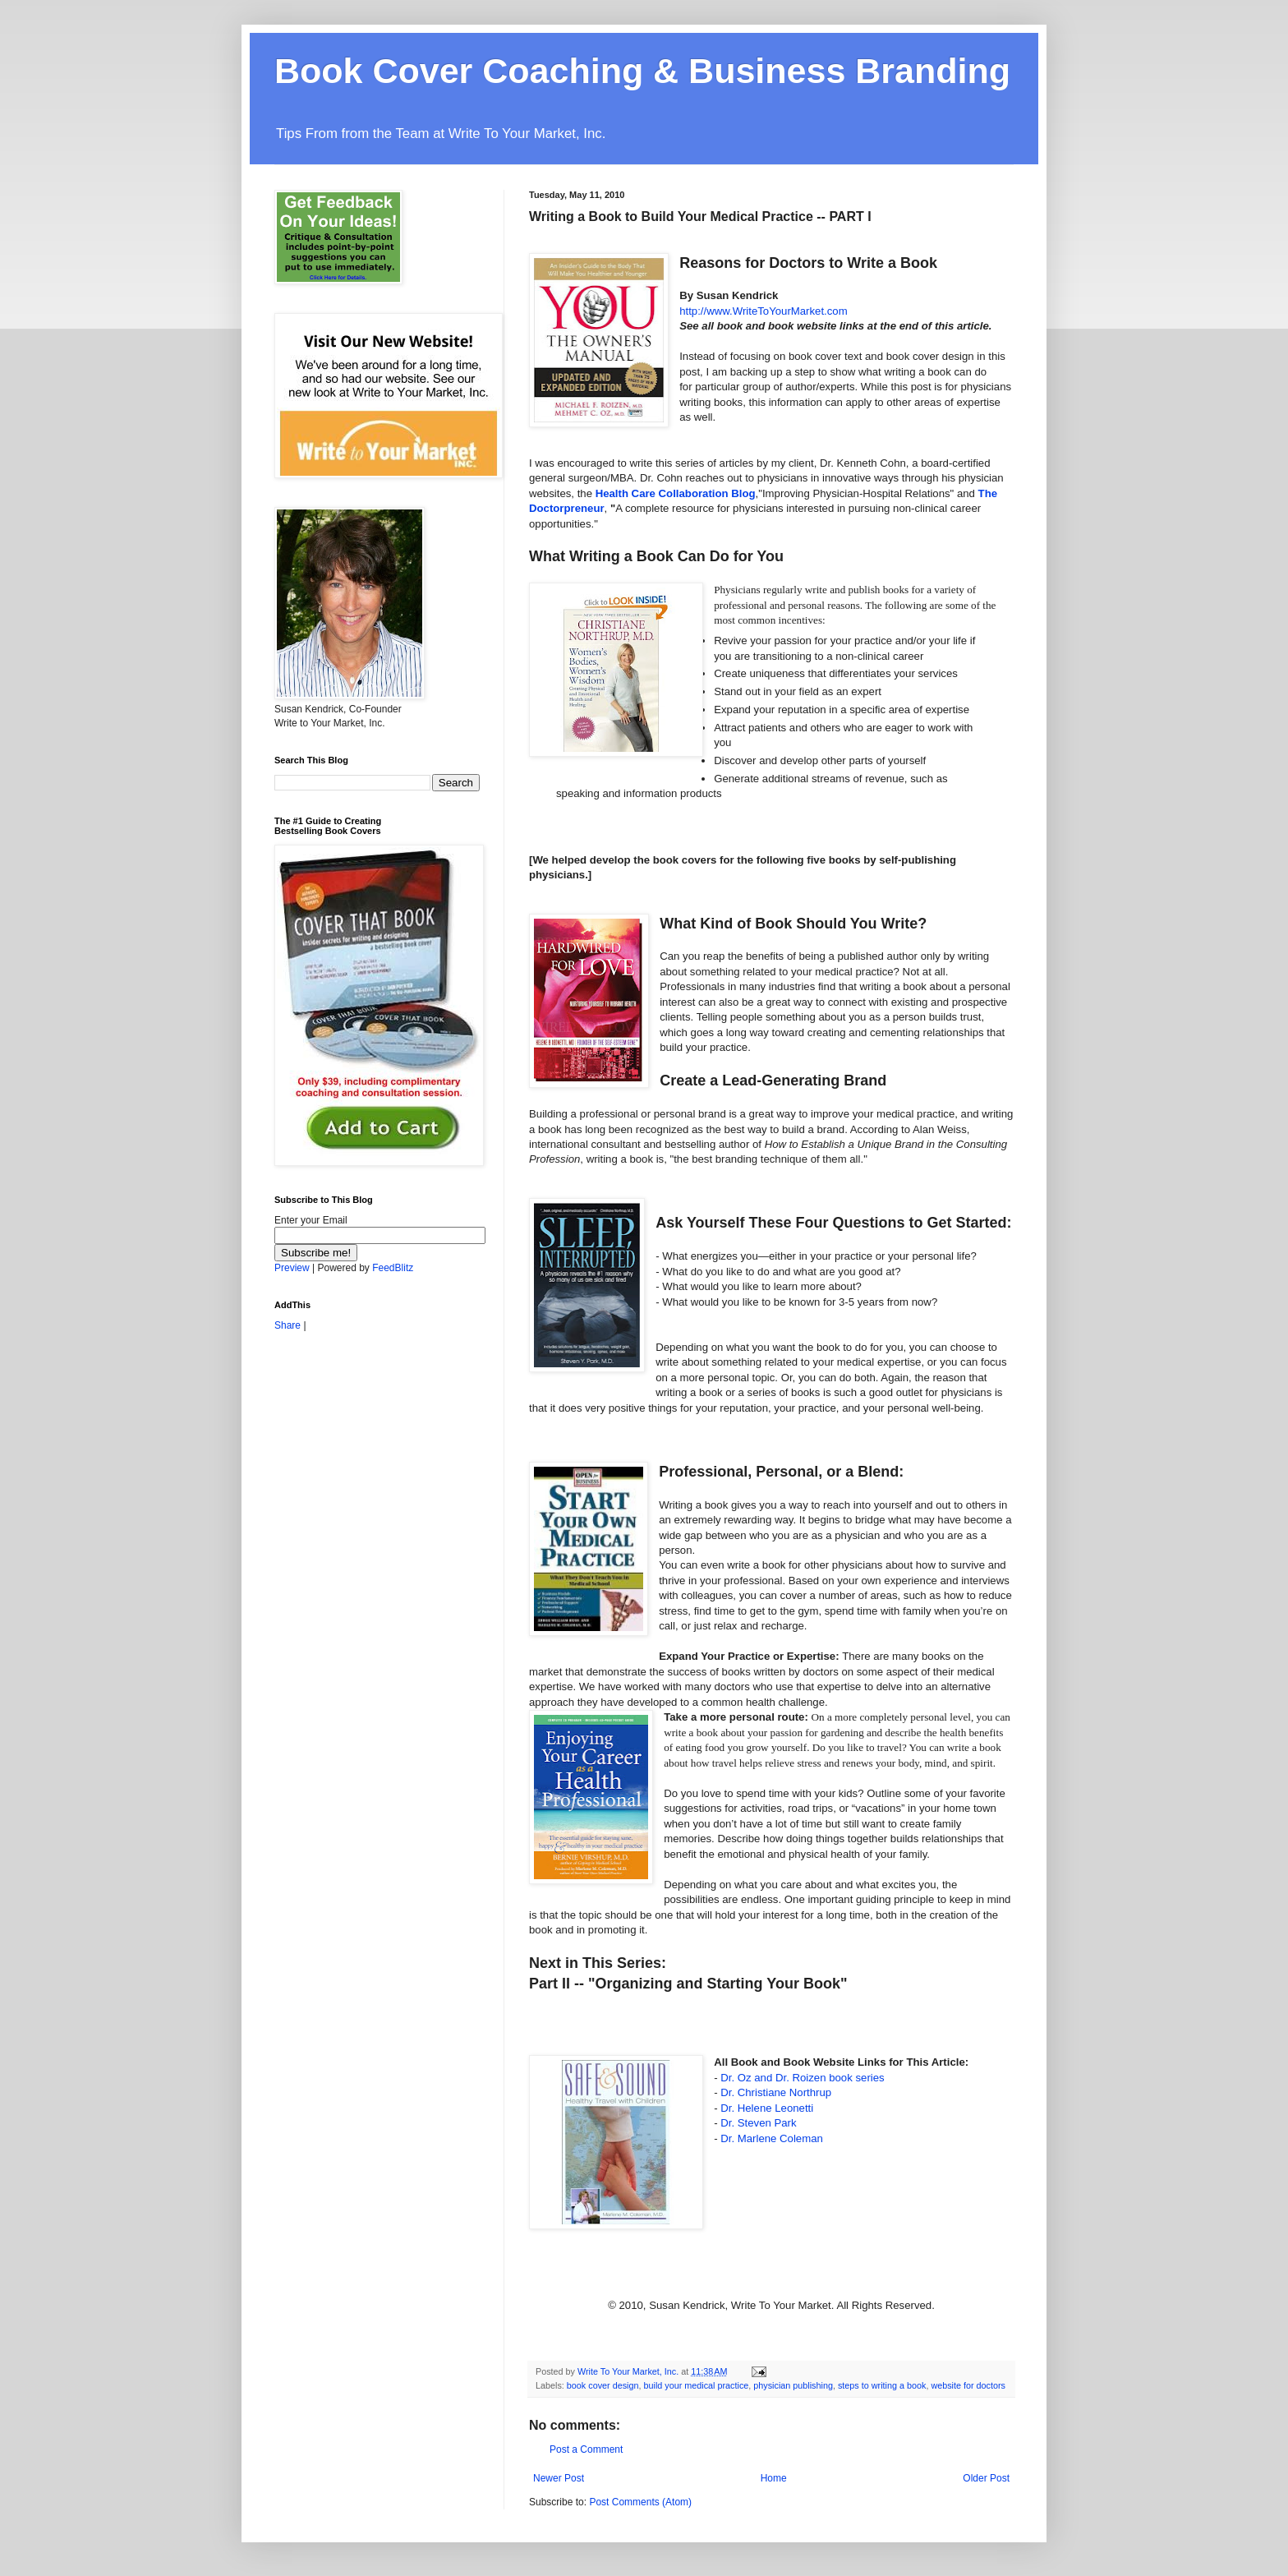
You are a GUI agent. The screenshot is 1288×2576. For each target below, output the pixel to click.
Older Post (986, 2478)
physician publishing (793, 2385)
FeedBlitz (392, 1268)
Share (287, 1325)
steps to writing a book (882, 2385)
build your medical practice (695, 2385)
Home (774, 2478)
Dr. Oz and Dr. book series (802, 2077)
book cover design (603, 2385)
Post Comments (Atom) (640, 2502)
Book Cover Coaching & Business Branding (642, 70)
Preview (292, 1268)
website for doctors (968, 2385)
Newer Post (558, 2478)
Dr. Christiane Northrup (775, 2092)
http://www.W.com (763, 311)
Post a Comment (586, 2449)
